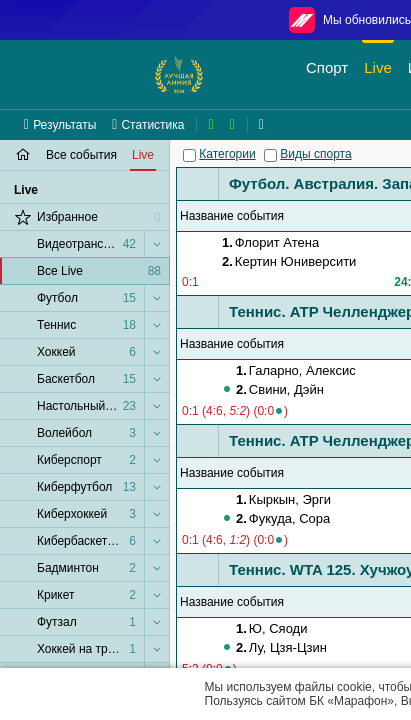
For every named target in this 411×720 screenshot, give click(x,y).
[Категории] (189, 155)
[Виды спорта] (270, 155)
